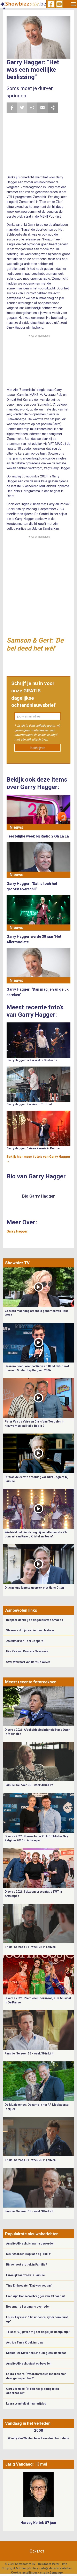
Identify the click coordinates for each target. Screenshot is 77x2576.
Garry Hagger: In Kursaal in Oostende (32, 1060)
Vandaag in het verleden (28, 2423)
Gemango (56, 2572)
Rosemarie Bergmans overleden (28, 2306)
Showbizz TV (17, 1262)
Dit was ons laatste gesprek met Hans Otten (34, 1587)
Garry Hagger (17, 1231)
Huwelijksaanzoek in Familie (25, 2275)
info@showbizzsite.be (55, 2568)
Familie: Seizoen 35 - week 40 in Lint (29, 1785)
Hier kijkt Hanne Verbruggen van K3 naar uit (35, 2296)
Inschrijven (37, 748)
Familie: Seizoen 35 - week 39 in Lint (29, 2053)
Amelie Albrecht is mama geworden (30, 2243)
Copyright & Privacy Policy (20, 2568)
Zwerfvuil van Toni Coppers (24, 1641)
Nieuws (16, 827)
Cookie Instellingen (24, 2572)
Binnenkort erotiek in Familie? (26, 2264)
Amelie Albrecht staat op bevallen (28, 2363)
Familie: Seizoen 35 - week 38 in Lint (29, 2211)
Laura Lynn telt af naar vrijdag (26, 2403)
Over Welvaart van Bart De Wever (28, 1662)
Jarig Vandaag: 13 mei (26, 2464)
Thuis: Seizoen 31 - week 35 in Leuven (30, 2160)
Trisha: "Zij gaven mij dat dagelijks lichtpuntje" (38, 2332)
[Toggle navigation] (73, 4)
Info (64, 2564)
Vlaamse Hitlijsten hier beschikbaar (30, 1630)
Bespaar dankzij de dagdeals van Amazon (34, 1620)
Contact (37, 2551)
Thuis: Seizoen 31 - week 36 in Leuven (30, 1947)
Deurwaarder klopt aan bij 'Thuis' (28, 2254)
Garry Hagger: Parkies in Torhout (29, 1104)
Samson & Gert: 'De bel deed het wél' (35, 644)
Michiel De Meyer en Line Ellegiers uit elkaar (36, 2353)
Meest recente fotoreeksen (30, 1682)
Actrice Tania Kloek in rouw (24, 2342)
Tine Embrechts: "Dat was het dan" (29, 2285)
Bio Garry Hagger (38, 1196)
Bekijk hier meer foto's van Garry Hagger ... (38, 1158)
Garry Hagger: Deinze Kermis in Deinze (33, 1148)
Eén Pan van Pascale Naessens (27, 1651)
